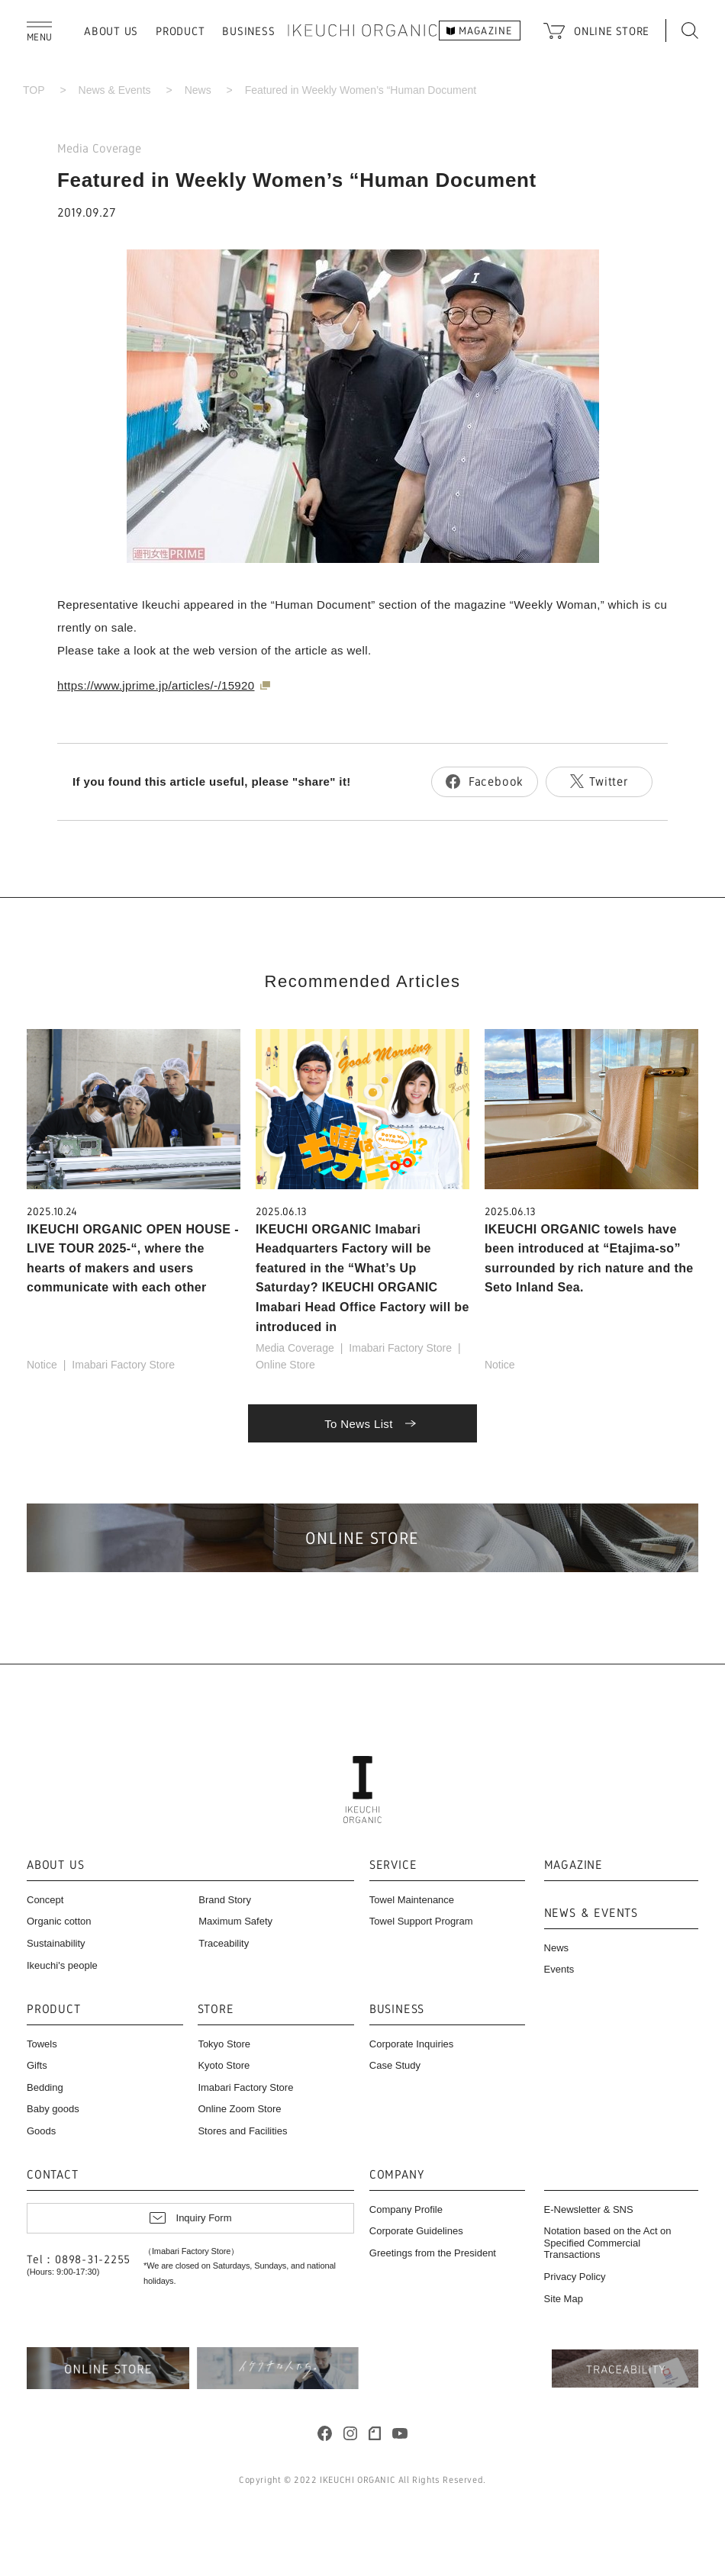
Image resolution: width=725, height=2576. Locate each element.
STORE (216, 2009)
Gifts (37, 2065)
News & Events (115, 90)
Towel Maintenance (411, 1899)
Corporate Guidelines (416, 2231)
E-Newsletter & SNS (588, 2209)
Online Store (285, 1365)
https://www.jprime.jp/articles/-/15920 (156, 685)
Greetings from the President (432, 2253)
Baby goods (53, 2109)
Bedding (45, 2087)
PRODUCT (180, 30)
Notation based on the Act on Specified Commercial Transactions (608, 2242)
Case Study (394, 2065)
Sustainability (56, 1943)
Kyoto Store (224, 2065)
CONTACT (53, 2175)
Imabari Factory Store (123, 1365)
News (198, 90)
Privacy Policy (575, 2276)
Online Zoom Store (239, 2109)
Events (559, 1969)
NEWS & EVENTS (591, 1913)
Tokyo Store (224, 2044)
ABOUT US (111, 30)
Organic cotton (59, 1921)
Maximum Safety (235, 1921)
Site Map (563, 2298)
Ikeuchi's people (62, 1965)
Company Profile (406, 2209)
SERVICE (393, 1865)
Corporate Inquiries (411, 2044)
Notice (42, 1365)
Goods (41, 2131)
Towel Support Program (421, 1921)
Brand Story (224, 1899)
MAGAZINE (573, 1865)
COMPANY (396, 2175)
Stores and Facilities (242, 2131)
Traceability (223, 1943)
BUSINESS (248, 30)
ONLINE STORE (611, 30)
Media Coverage (99, 148)
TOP (34, 90)
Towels (42, 2044)
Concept (45, 1899)
